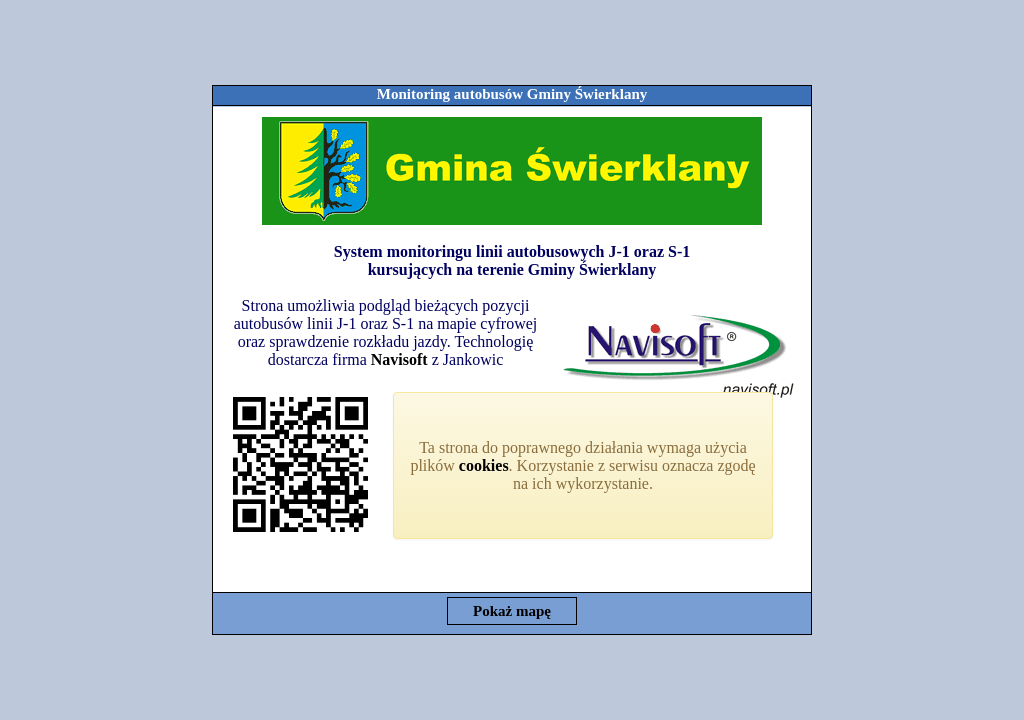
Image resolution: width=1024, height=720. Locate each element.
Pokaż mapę (512, 611)
